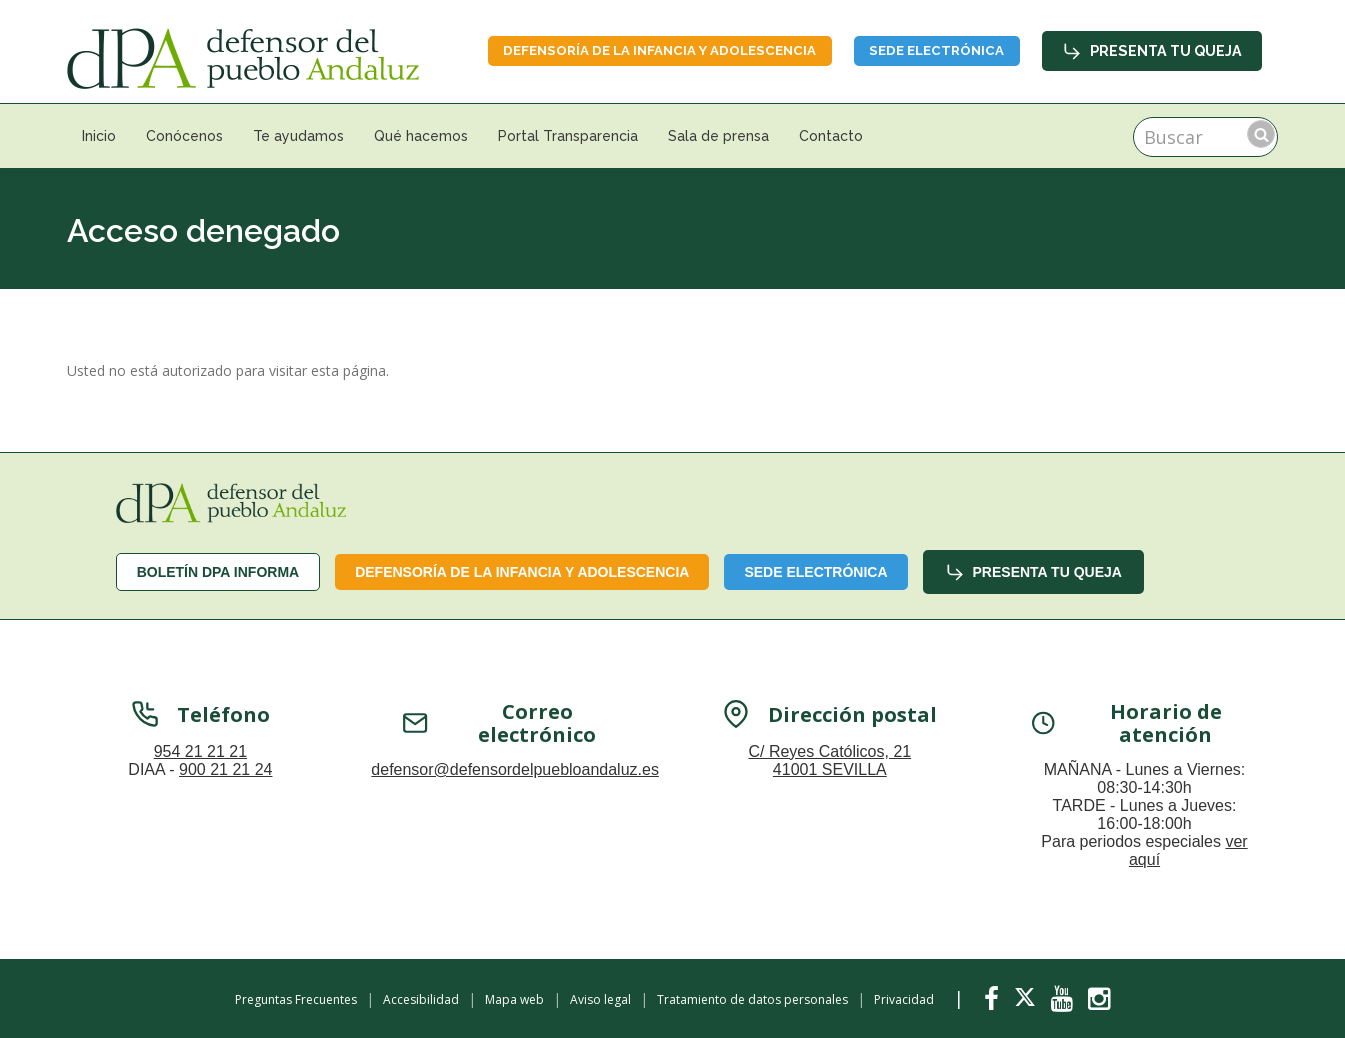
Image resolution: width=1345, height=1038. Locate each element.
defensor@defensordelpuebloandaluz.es (515, 784)
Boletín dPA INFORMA (218, 572)
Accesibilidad (421, 999)
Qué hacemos (421, 136)
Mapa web (514, 999)
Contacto (831, 136)
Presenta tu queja (1153, 50)
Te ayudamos (298, 136)
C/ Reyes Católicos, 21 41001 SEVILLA (829, 775)
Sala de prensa (718, 136)
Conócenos (184, 136)
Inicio (99, 136)
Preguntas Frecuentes (296, 999)
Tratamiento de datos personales (752, 999)
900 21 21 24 (225, 784)
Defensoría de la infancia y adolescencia (628, 50)
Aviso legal (600, 999)
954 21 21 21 (200, 766)
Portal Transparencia (568, 136)
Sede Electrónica (928, 50)
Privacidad (904, 999)
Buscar (1261, 134)
